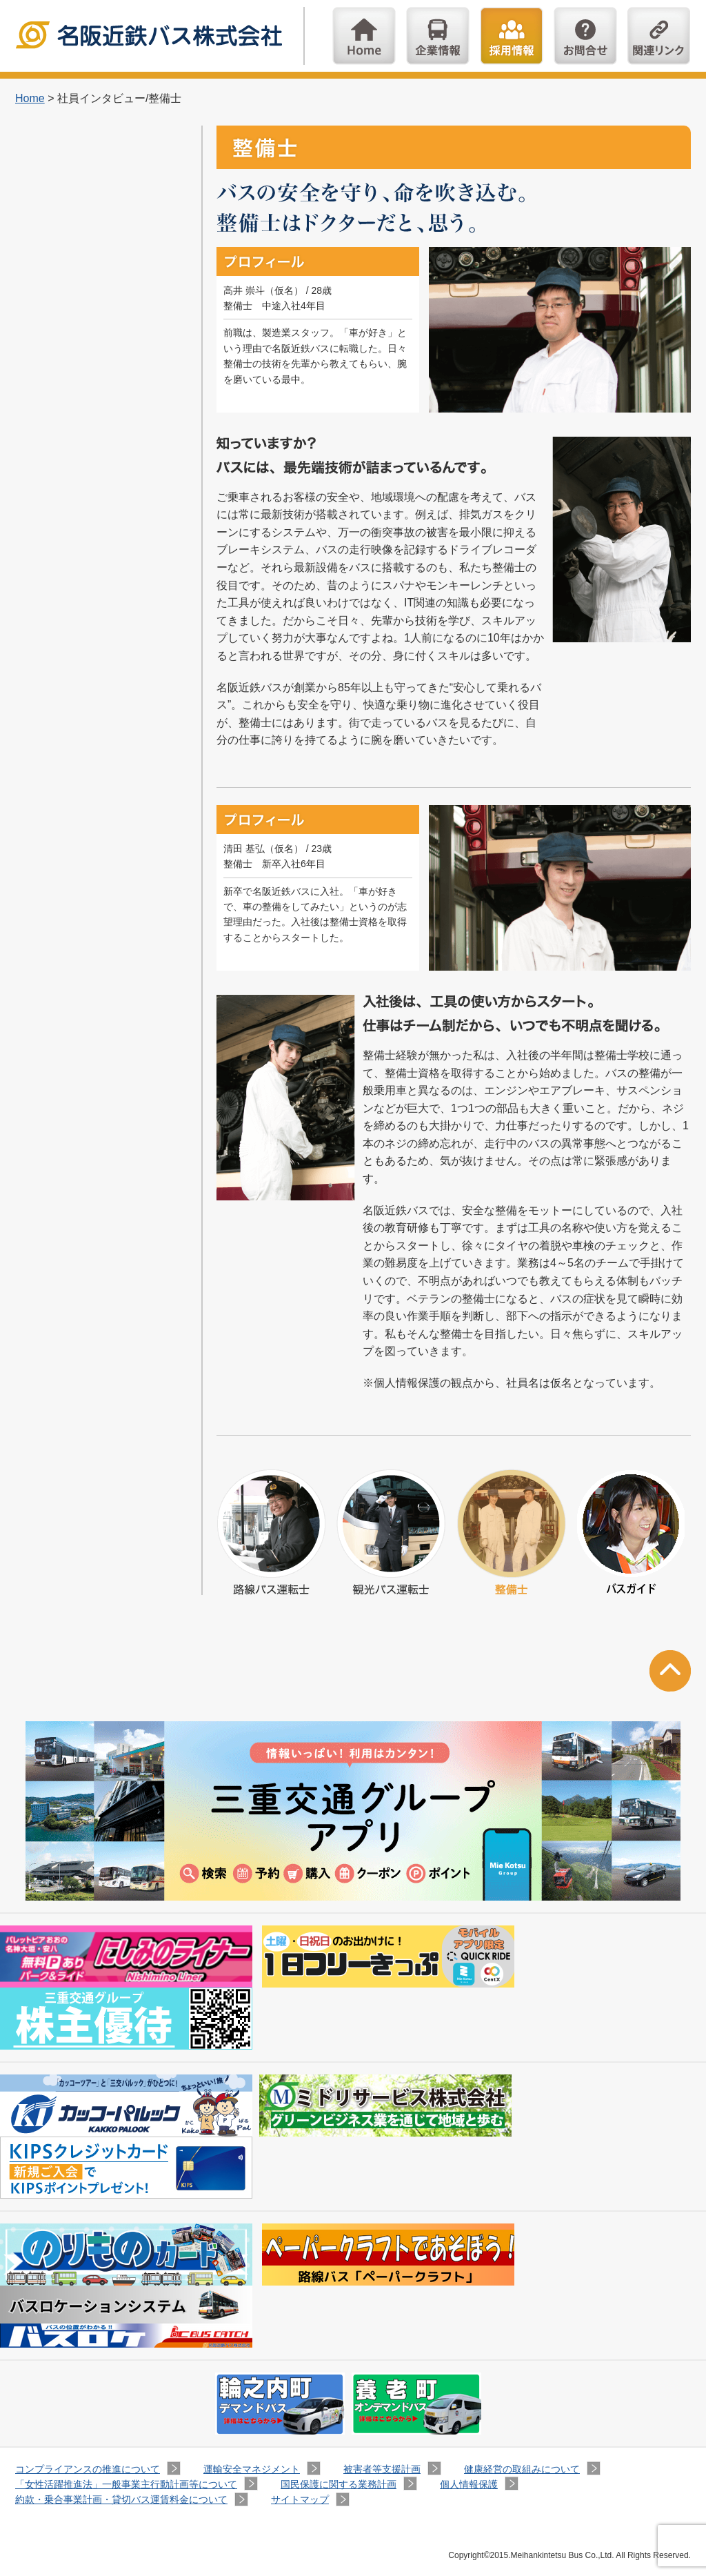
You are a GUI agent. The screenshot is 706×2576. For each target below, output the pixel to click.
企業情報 (438, 36)
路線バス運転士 (271, 1532)
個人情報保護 (469, 2484)
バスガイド (631, 1532)
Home (364, 36)
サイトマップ (300, 2499)
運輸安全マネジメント (251, 2469)
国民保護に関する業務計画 (338, 2484)
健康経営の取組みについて (522, 2469)
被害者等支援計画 (382, 2469)
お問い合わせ (585, 36)
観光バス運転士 (391, 1532)
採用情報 (511, 36)
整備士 (511, 1532)
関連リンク (659, 36)
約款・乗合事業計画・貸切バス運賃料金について (121, 2499)
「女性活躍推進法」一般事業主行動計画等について (126, 2484)
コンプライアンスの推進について (87, 2469)
